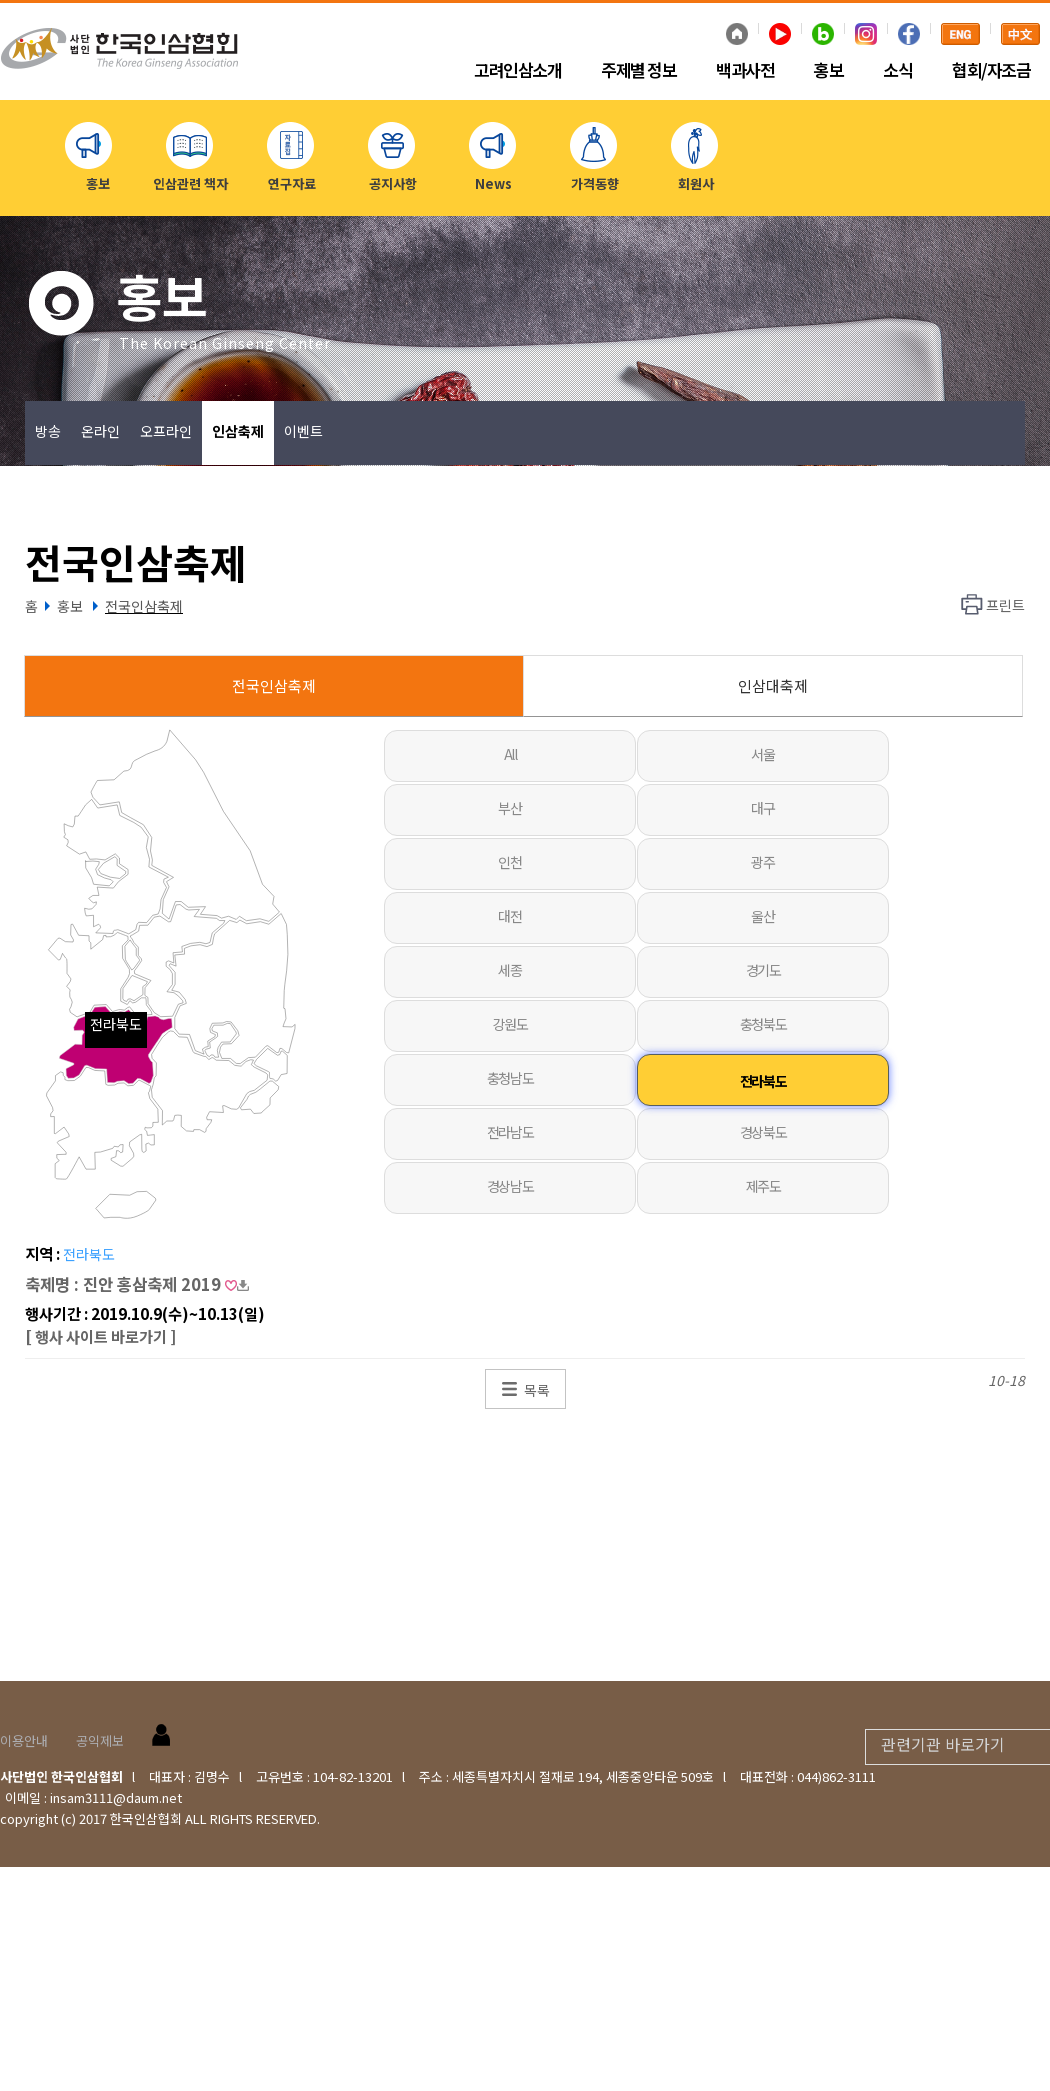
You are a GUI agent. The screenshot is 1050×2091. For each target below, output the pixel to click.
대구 (762, 808)
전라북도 (763, 1081)
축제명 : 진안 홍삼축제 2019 (137, 1284)
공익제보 (100, 1740)
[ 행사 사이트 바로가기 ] (100, 1336)
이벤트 (303, 431)
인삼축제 (238, 431)
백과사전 (745, 71)
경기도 (763, 970)
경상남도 (510, 1186)
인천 (509, 862)
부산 (509, 808)
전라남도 (510, 1132)
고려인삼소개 (517, 71)
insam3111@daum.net (116, 1797)
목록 (537, 1390)
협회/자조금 (991, 71)
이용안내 (24, 1740)
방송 (48, 431)
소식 (897, 71)
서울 (762, 754)
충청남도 (510, 1078)
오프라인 (166, 431)
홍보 (828, 71)
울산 (762, 916)
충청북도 (763, 1024)
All (510, 754)
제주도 (763, 1186)
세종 (509, 970)
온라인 (100, 431)
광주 (762, 862)
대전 (509, 916)
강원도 (510, 1024)
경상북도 (763, 1132)
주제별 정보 (638, 71)
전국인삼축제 (144, 606)
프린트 (1005, 605)
